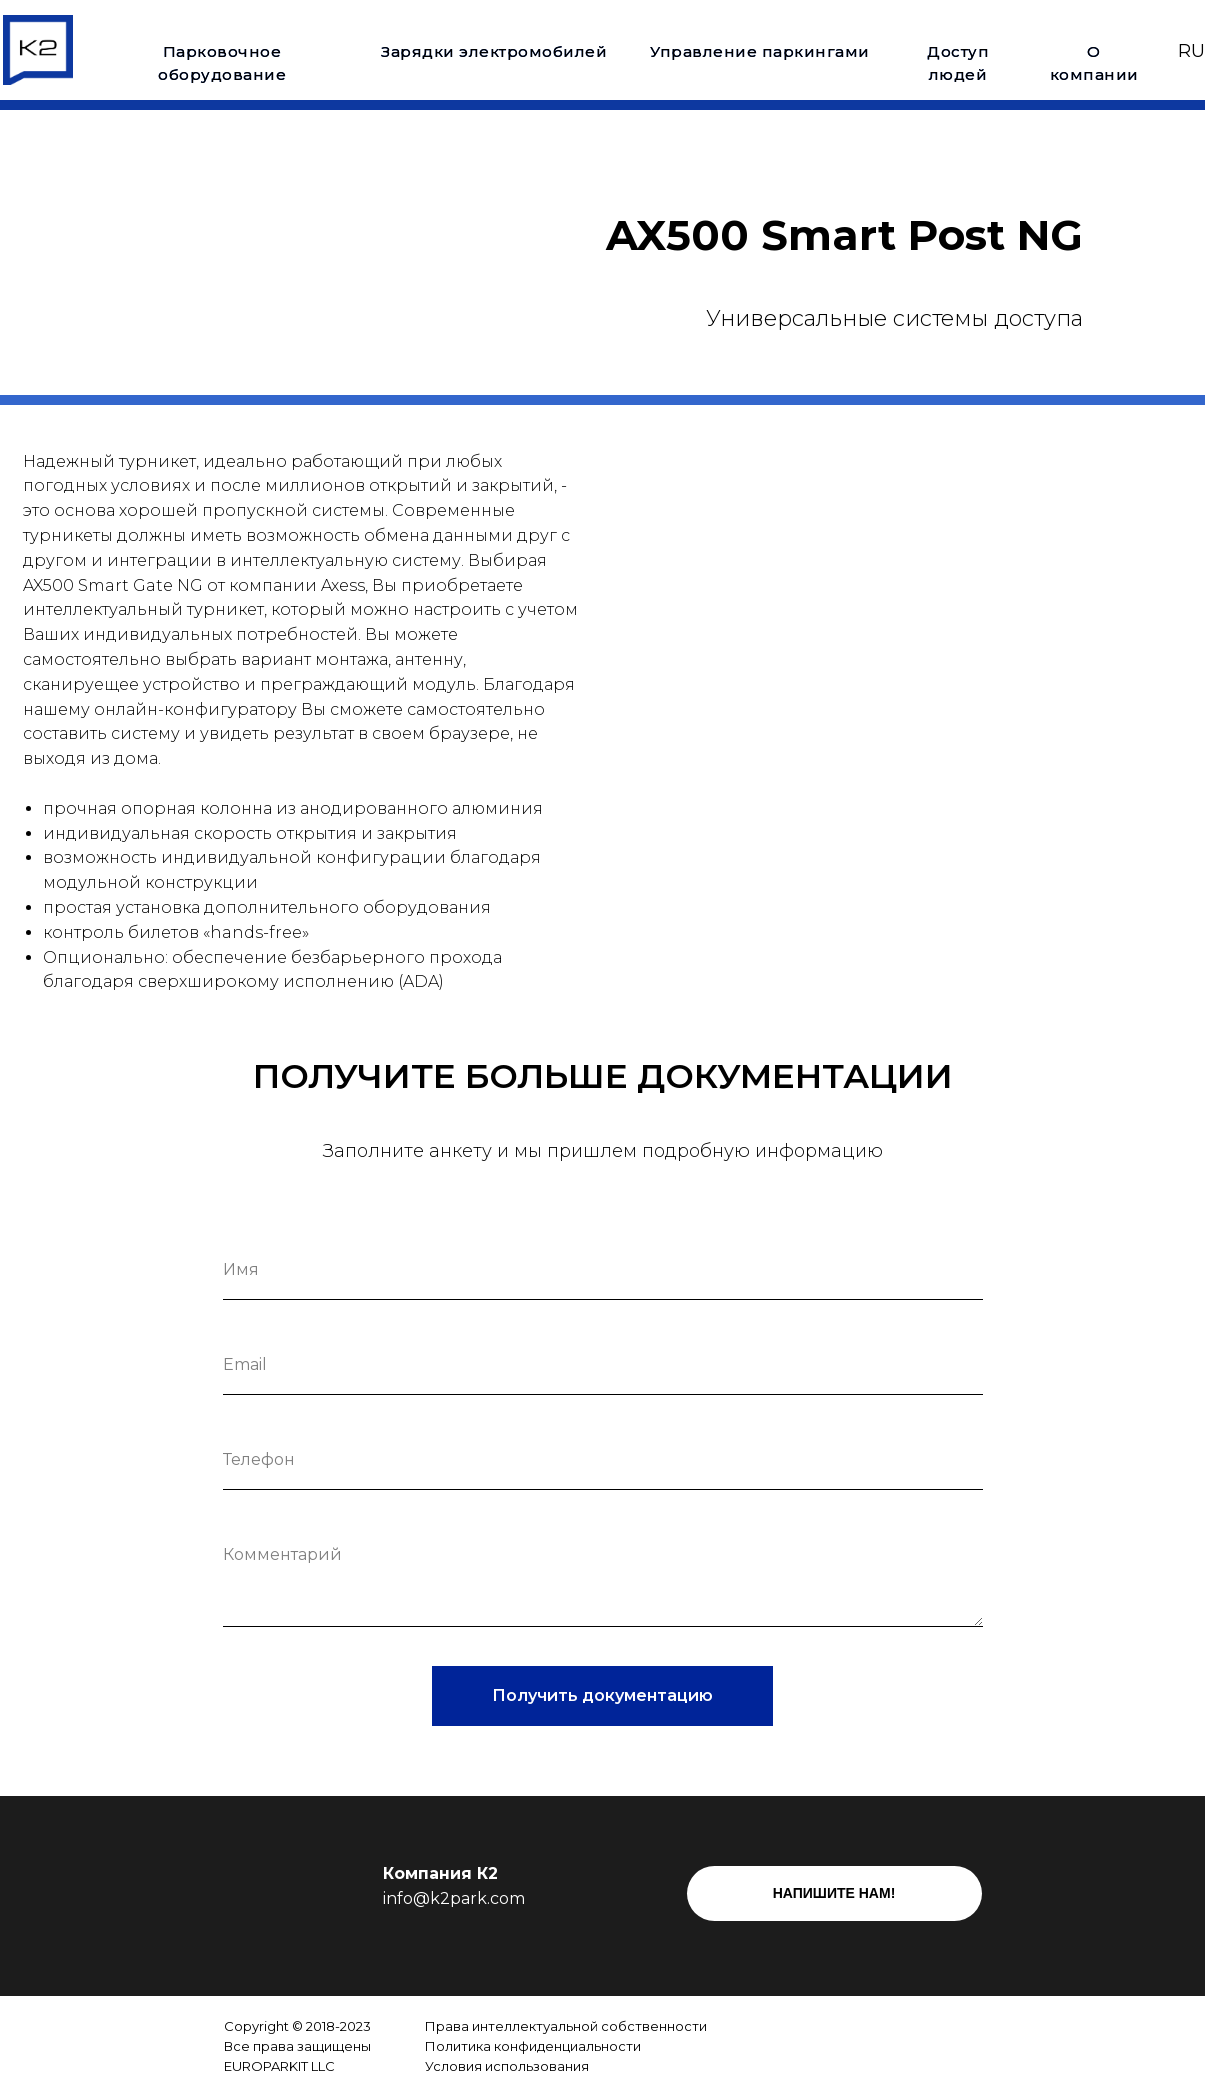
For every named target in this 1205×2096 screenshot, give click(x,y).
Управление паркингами (760, 51)
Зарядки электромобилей (494, 51)
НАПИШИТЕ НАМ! (834, 1893)
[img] (815, 2046)
